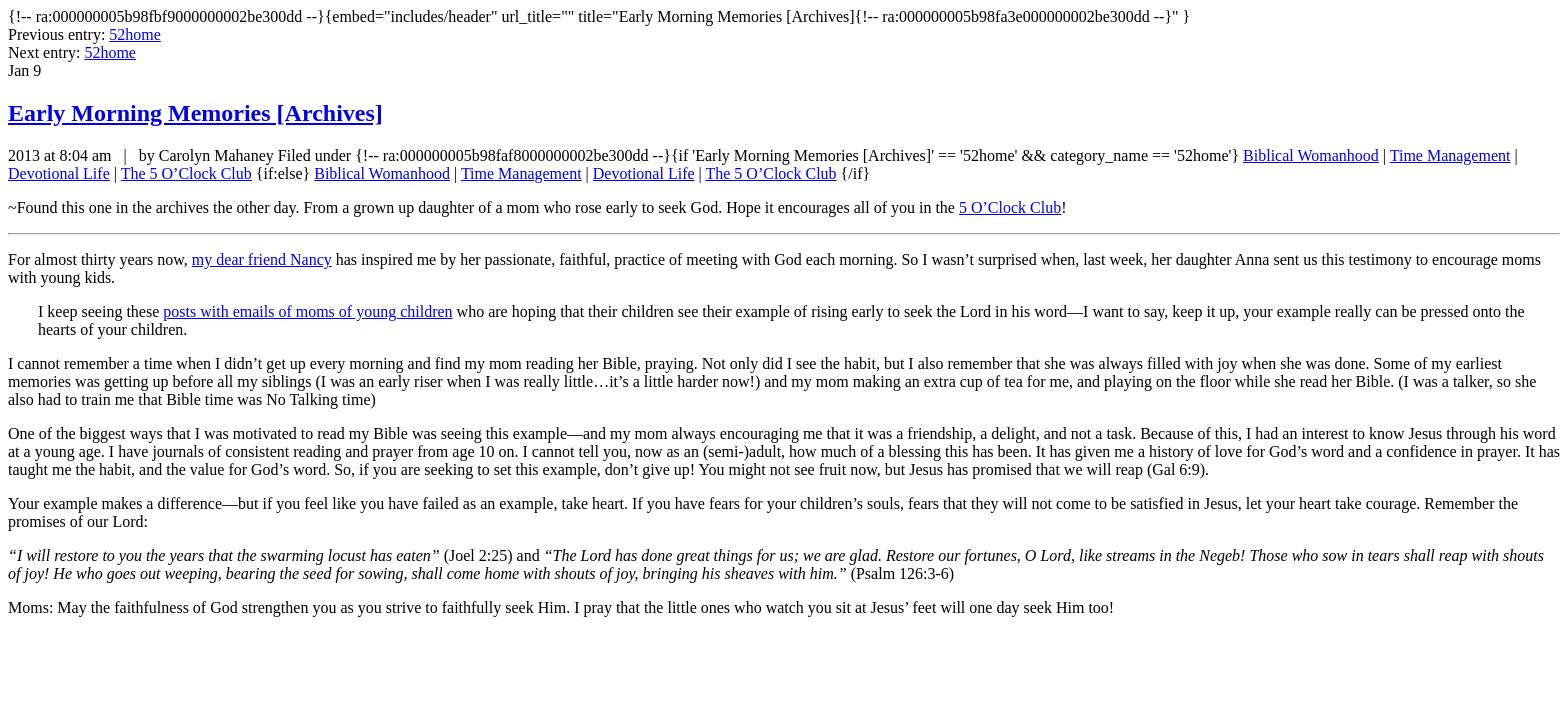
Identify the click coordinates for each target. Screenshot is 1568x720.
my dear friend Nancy (262, 259)
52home (135, 34)
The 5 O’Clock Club (186, 173)
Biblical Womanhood (1311, 155)
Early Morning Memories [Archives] (195, 113)
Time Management (1450, 155)
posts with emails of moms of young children (307, 311)
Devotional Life (59, 173)
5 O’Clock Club (1010, 207)
